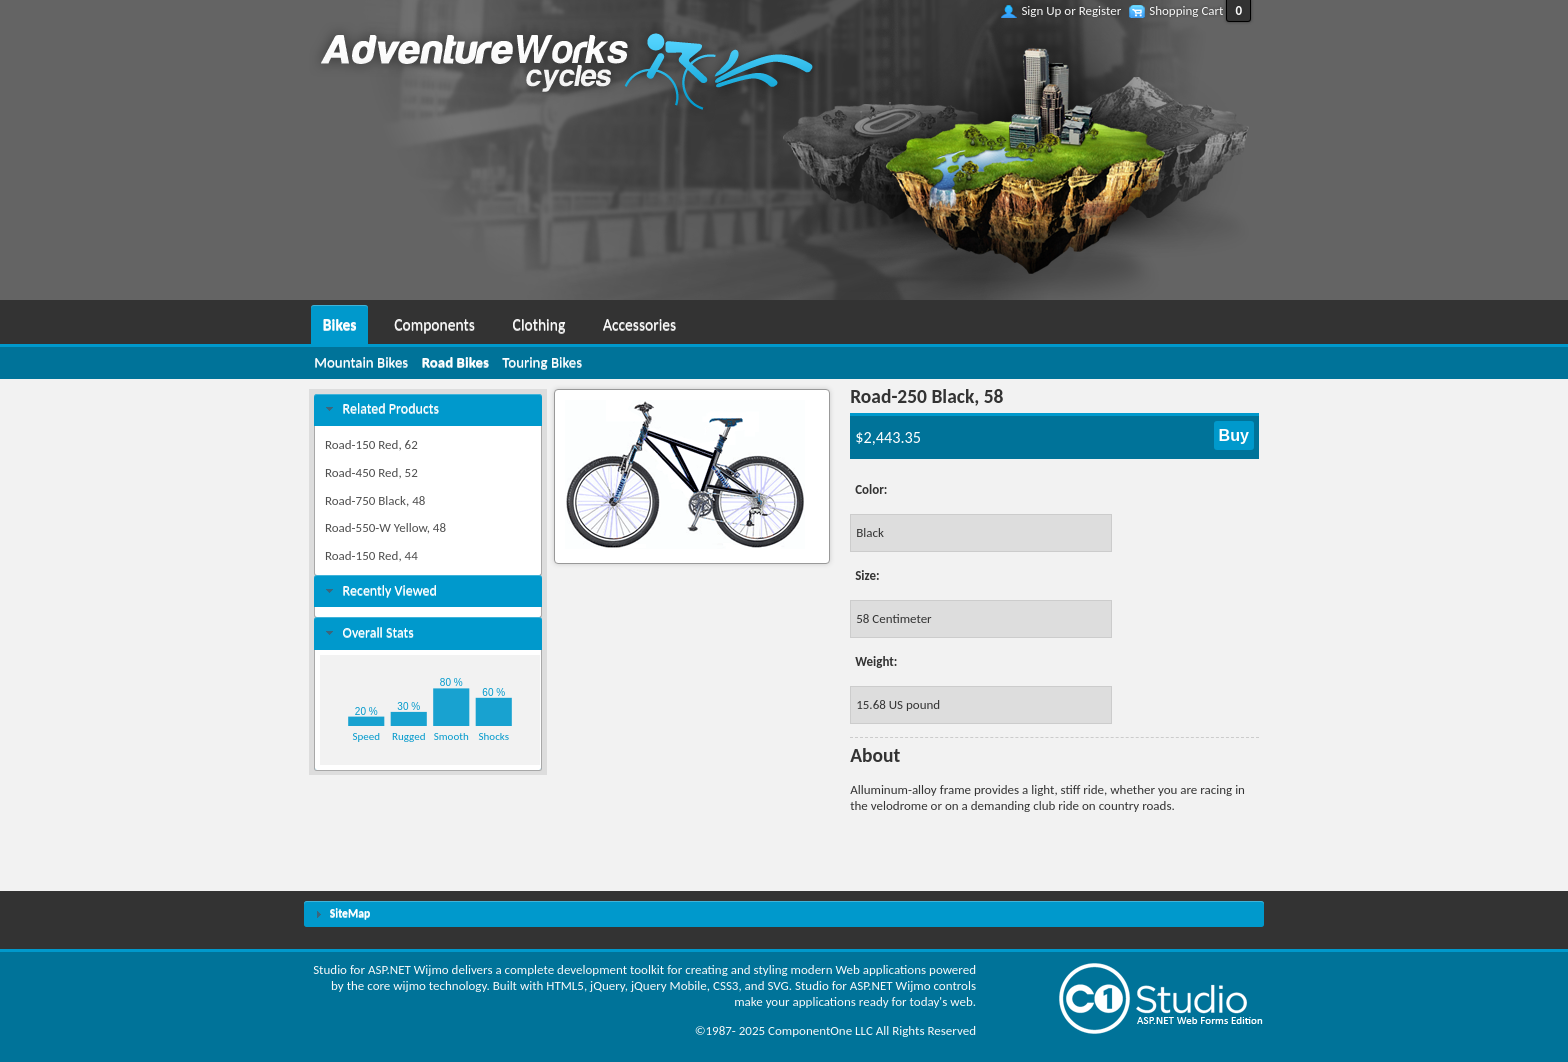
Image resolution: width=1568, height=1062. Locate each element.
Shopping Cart (1186, 10)
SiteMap (350, 913)
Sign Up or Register (1071, 10)
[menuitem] (339, 322)
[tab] (428, 409)
